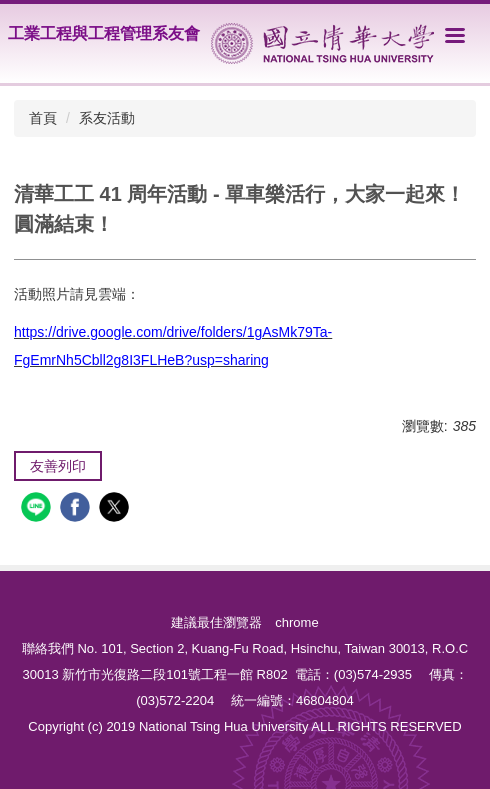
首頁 (43, 118)
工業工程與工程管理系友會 (104, 33)
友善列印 (58, 466)
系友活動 (107, 118)
